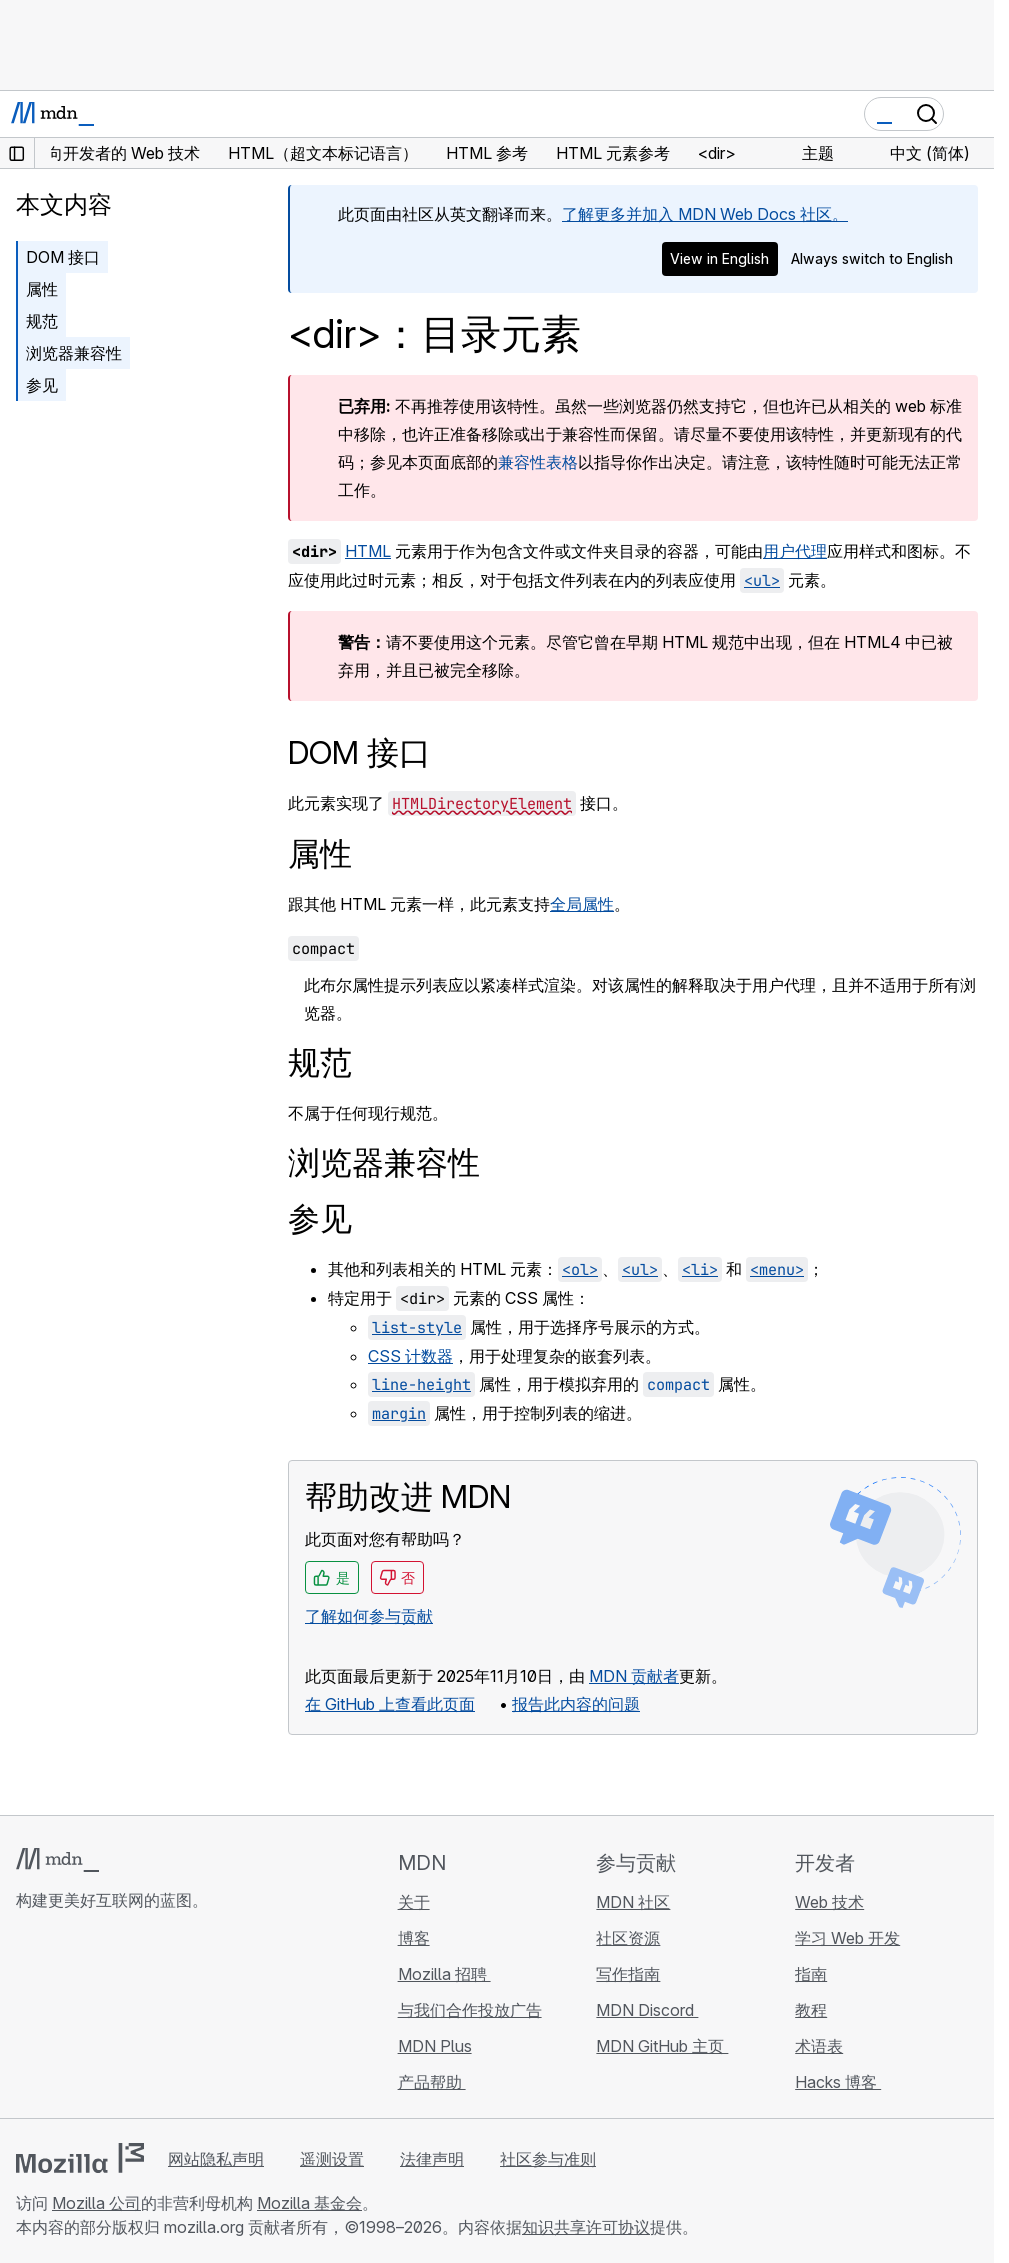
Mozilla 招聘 (444, 1974)
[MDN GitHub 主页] (28, 2019)
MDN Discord (647, 2010)
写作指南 (628, 1974)
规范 (42, 321)
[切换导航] (971, 114)
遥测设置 (332, 2159)
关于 (414, 1902)
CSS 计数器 (410, 1356)
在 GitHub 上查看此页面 (390, 1704)
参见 (42, 385)
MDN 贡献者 (634, 1676)
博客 (414, 1938)
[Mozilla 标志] (80, 2158)
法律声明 (432, 2159)
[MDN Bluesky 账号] (64, 2019)
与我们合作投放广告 (470, 2010)
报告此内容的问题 (576, 1704)
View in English (719, 258)
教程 (811, 2010)
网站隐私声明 (216, 2159)
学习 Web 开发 (847, 1938)
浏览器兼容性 (74, 353)
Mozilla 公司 (96, 2203)
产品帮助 (432, 2082)
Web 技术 (829, 1902)
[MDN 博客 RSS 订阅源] (172, 2019)
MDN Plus (435, 2046)
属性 (42, 289)
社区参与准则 (548, 2159)
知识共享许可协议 (586, 2227)
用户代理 (795, 551)
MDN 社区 (633, 1902)
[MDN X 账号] (100, 2019)
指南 (811, 1974)
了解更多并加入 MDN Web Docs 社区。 (705, 214)
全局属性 (582, 904)
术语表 (819, 2046)
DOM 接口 (63, 257)
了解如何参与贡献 (369, 1616)
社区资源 (628, 1938)
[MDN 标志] (57, 1860)
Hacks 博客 (838, 2082)
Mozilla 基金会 (309, 2203)
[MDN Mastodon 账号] (136, 2019)
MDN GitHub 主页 (662, 2046)
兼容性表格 (538, 462)
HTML (368, 551)
